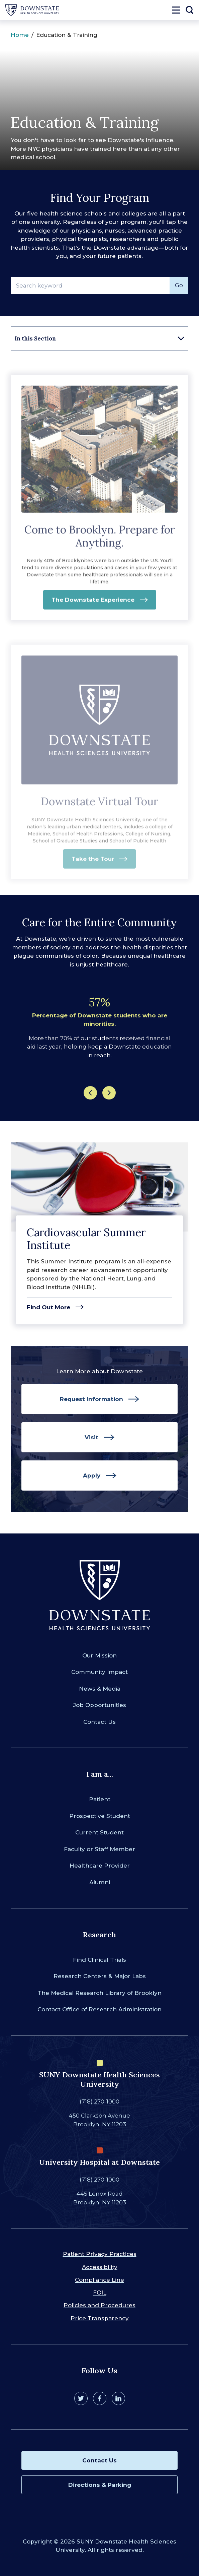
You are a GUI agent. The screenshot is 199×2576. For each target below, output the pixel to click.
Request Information (91, 1399)
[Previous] (90, 1092)
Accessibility (99, 2267)
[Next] (109, 1092)
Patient (99, 1799)
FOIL (99, 2292)
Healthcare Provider (100, 1865)
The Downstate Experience (93, 604)
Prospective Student (99, 1816)
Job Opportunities (99, 1705)
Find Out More (48, 1307)
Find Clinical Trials (99, 1959)
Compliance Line (99, 2279)
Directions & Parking (99, 2484)
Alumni (99, 1882)
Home (20, 35)
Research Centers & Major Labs (100, 1976)
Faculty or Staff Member (99, 1849)
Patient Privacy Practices (99, 2254)
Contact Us (99, 1721)
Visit (91, 1437)
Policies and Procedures (99, 2305)
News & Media (99, 1688)
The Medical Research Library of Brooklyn (99, 1993)
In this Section (35, 338)
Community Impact (99, 1672)
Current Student (99, 1832)
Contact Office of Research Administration (99, 2009)
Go (179, 285)
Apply (91, 1475)
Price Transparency (100, 2318)
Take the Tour (93, 863)
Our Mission (99, 1655)
